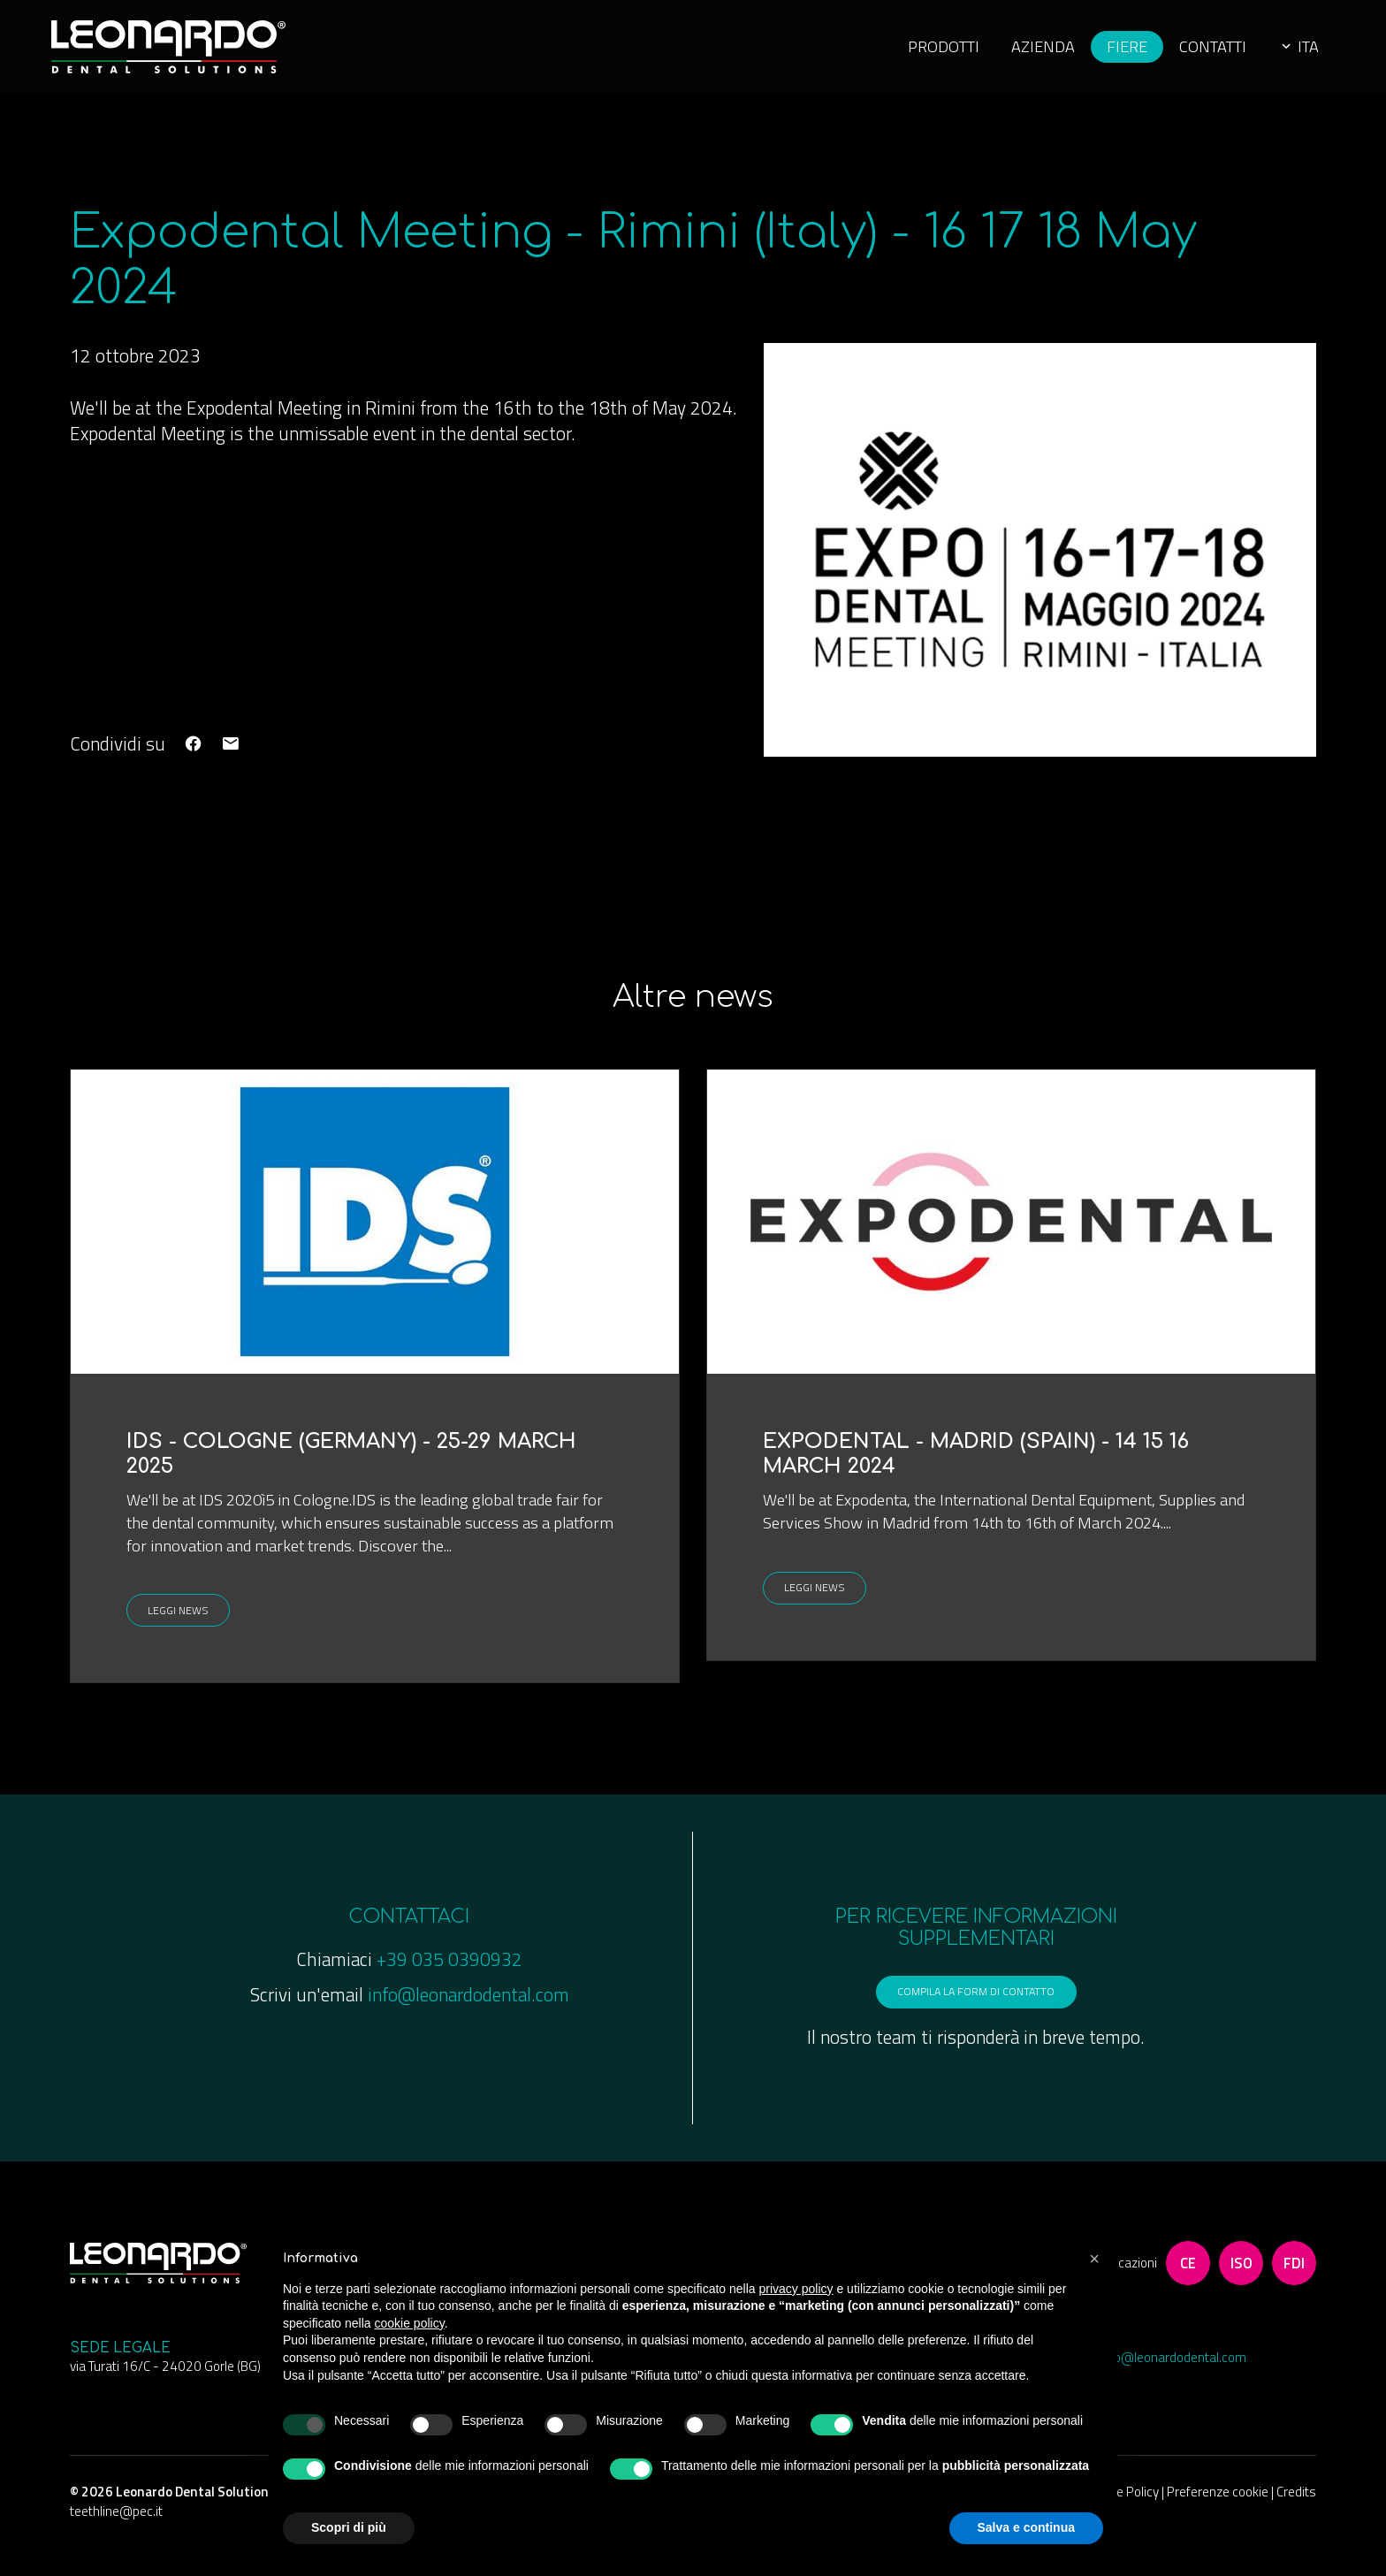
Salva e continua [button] (1026, 2527)
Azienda (1017, 53)
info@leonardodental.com (468, 2012)
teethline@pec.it (116, 2540)
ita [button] (1282, 53)
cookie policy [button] (410, 2323)
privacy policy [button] (796, 2289)
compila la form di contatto (975, 2015)
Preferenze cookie (1219, 2521)
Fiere (1102, 53)
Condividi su (117, 756)
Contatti (1192, 53)
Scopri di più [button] (348, 2527)
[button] (1094, 2258)
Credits (1296, 2521)
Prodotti (914, 53)
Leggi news (185, 1625)
